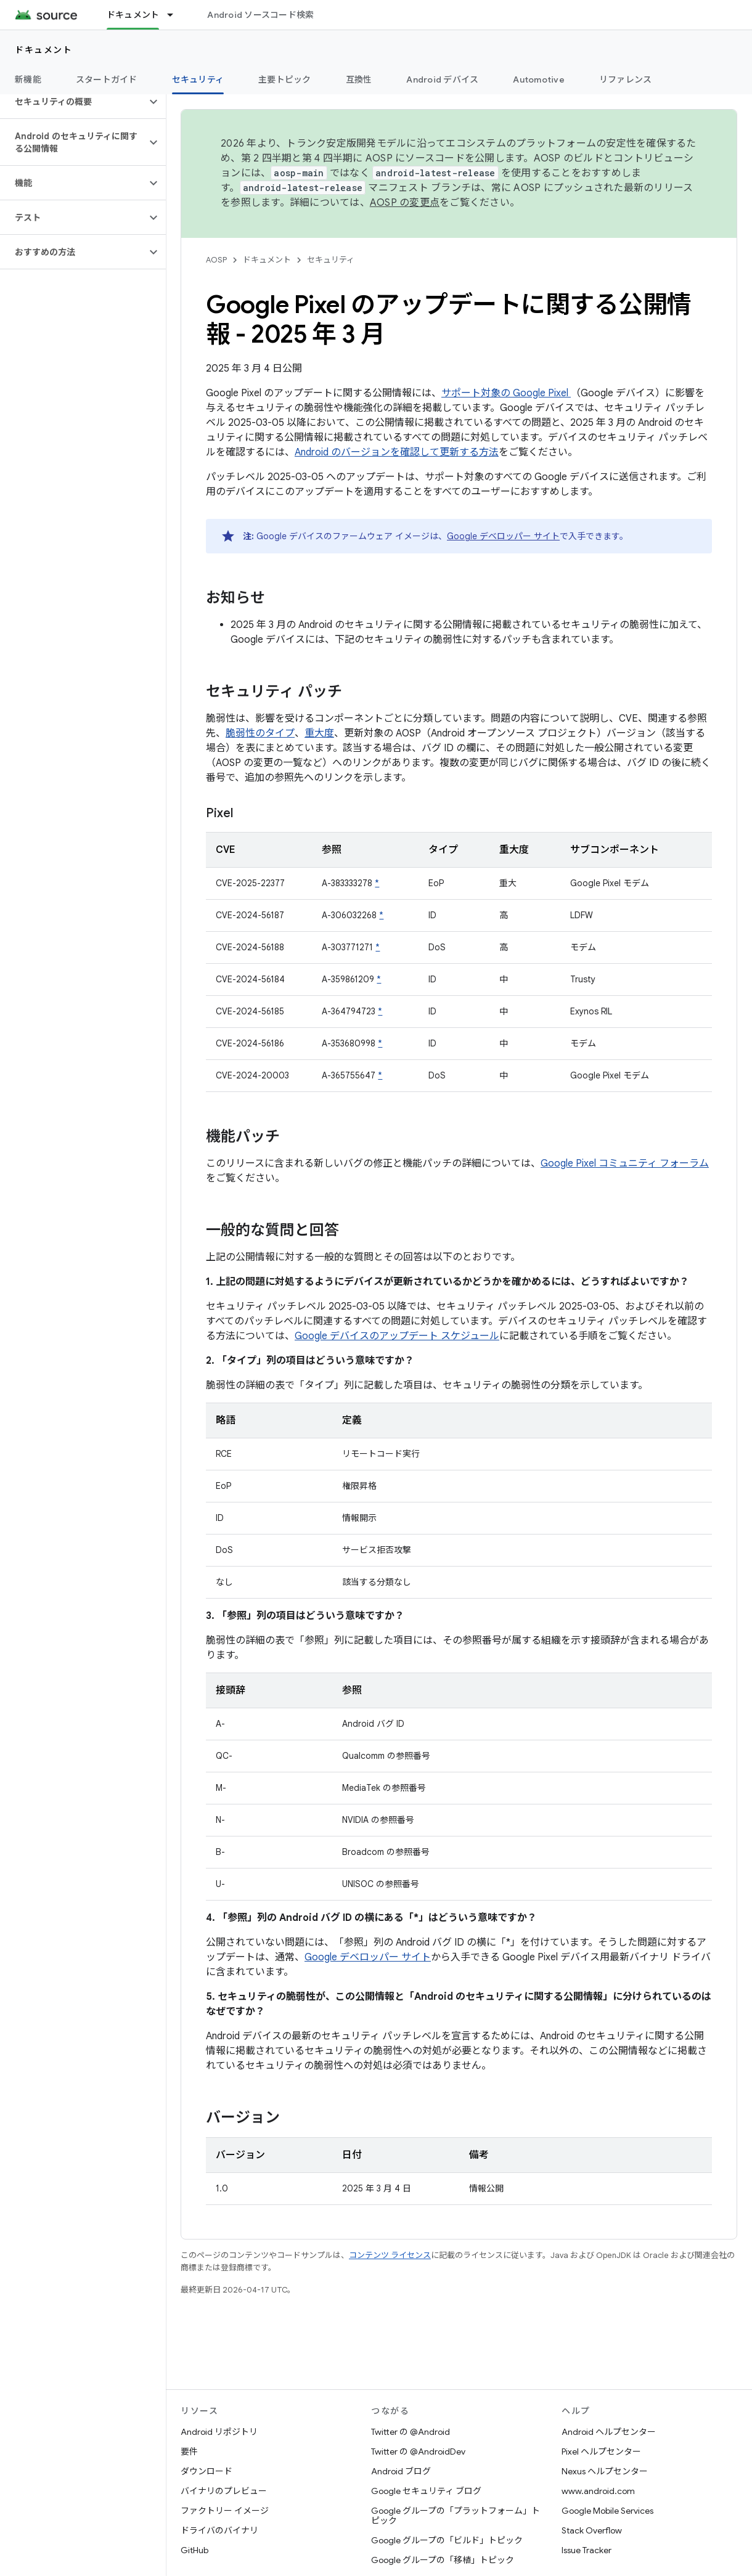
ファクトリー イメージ (225, 2510)
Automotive (539, 79)
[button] (73, 102)
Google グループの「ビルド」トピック (447, 2540)
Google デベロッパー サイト (503, 536)
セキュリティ (330, 260)
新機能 (28, 79)
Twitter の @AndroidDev (418, 2451)
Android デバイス (442, 79)
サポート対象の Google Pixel (506, 393)
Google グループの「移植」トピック (442, 2560)
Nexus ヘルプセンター (605, 2471)
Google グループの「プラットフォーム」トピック (455, 2515)
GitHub (194, 2550)
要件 (189, 2451)
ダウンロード (206, 2471)
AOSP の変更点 (404, 203)
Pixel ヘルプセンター (601, 2451)
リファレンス (625, 79)
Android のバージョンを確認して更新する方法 (397, 452)
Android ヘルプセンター (609, 2431)
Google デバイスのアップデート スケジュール (397, 1336)
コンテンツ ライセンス (390, 2255)
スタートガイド (106, 79)
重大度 (319, 733)
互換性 (359, 79)
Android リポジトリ (219, 2431)
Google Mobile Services (607, 2510)
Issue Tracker (586, 2550)
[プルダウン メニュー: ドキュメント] (175, 15)
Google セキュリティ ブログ (426, 2491)
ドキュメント (43, 49)
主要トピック (284, 79)
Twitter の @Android (410, 2431)
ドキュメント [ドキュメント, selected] (133, 14)
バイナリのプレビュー (224, 2491)
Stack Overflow (592, 2530)
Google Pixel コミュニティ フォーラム (625, 1163)
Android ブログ (401, 2471)
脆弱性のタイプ (260, 733)
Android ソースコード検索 (260, 14)
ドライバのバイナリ (219, 2530)
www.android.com (598, 2491)
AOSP (216, 260)
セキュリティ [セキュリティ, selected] (198, 79)
